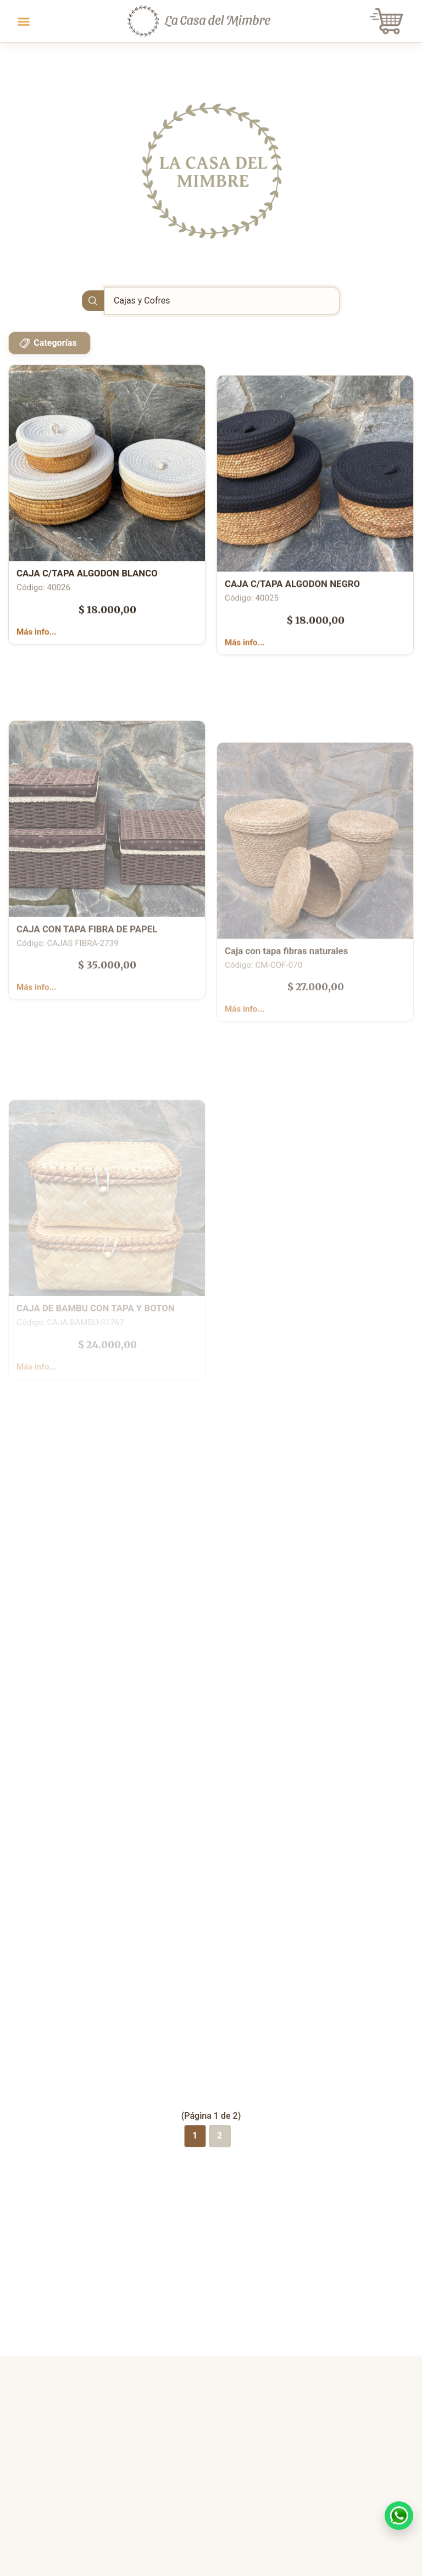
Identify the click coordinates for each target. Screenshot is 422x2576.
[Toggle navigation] (23, 21)
